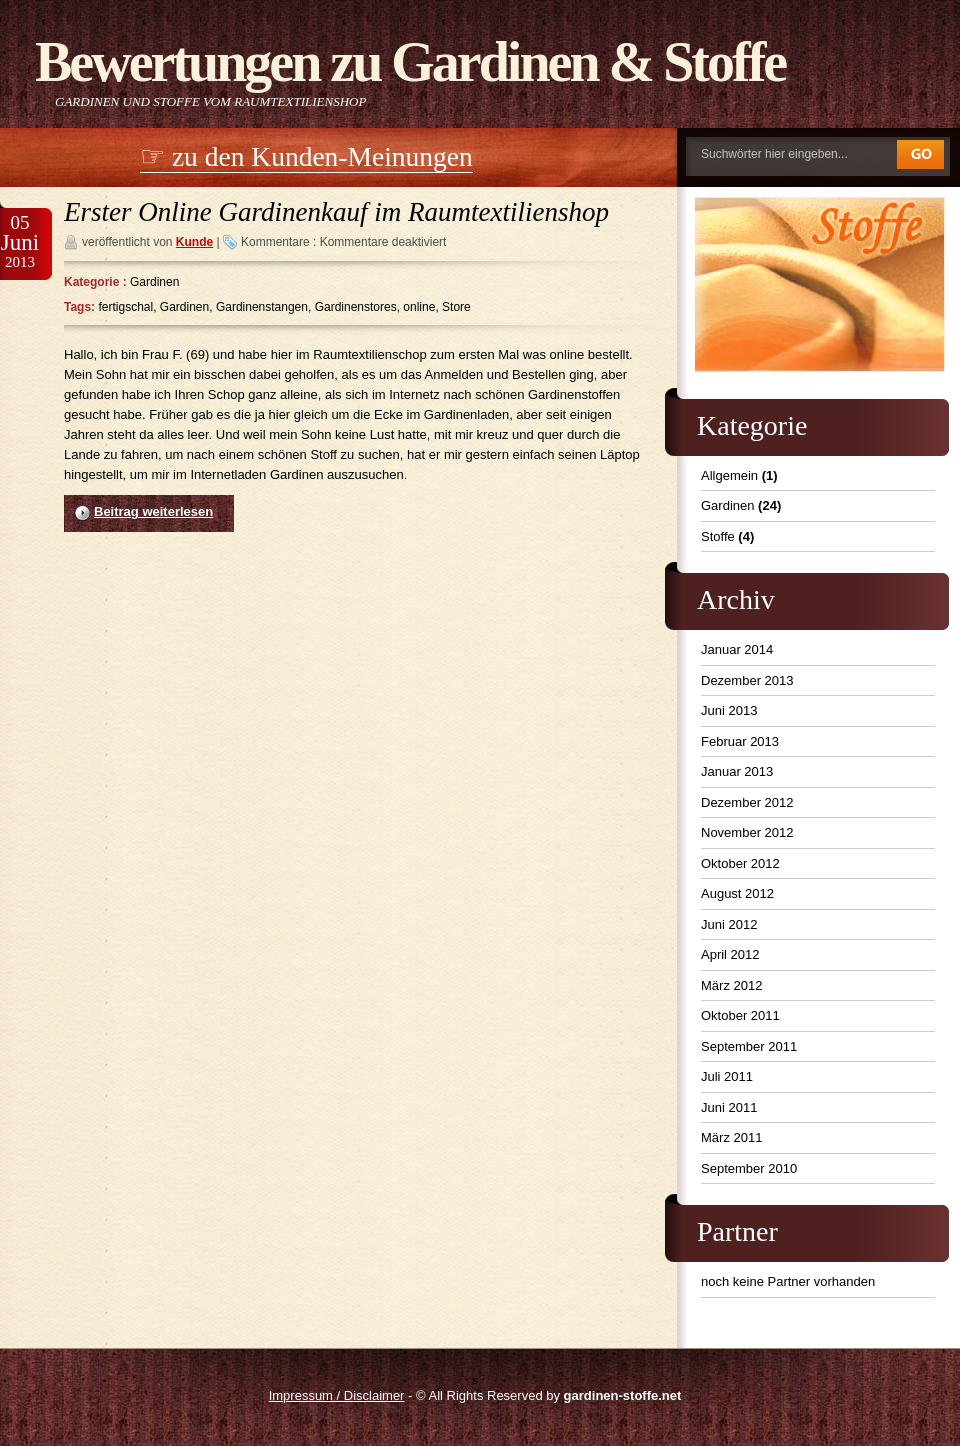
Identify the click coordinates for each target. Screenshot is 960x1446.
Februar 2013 (740, 741)
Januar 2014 (737, 649)
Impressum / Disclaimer (337, 1395)
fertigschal (125, 307)
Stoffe (718, 536)
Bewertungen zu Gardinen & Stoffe (410, 62)
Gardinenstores (356, 307)
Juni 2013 (729, 710)
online (419, 307)
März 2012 (731, 985)
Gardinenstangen (262, 307)
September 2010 (749, 1168)
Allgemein (729, 475)
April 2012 (730, 954)
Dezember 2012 (747, 802)
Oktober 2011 (740, 1015)
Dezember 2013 (747, 680)
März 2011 (731, 1137)
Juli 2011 (727, 1076)
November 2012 (747, 832)
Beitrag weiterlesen (153, 511)
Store (456, 307)
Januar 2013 (737, 771)
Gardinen (154, 282)
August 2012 (737, 893)
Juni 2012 (729, 924)
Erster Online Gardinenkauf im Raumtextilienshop (336, 212)
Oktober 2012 (740, 863)
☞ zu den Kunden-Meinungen (306, 156)
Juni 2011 (729, 1107)
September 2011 (749, 1046)
